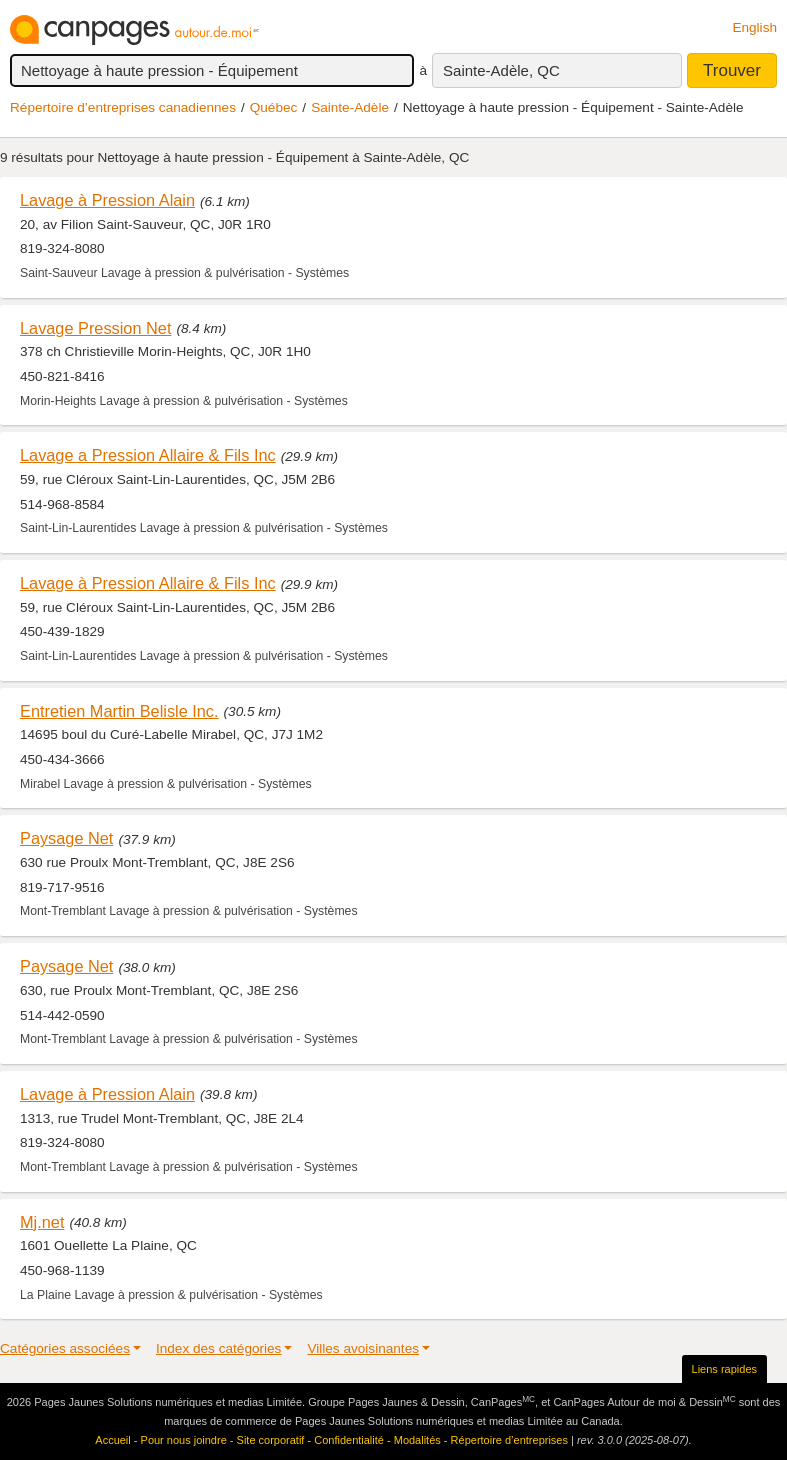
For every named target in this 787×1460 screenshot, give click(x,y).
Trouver (732, 70)
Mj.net (42, 1222)
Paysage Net (66, 838)
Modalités (417, 1440)
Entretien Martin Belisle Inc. (119, 711)
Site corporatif (271, 1440)
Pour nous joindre (184, 1440)
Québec (274, 107)
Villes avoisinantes (363, 1348)
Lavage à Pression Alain (107, 200)
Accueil (112, 1440)
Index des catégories (218, 1348)
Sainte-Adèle (350, 107)
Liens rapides (724, 1369)
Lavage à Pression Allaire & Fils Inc (148, 583)
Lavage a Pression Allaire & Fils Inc (148, 455)
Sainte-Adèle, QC (501, 70)
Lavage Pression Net (95, 328)
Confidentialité (349, 1440)
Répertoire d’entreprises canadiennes (123, 107)
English (754, 27)
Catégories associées (65, 1348)
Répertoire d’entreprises (509, 1440)
